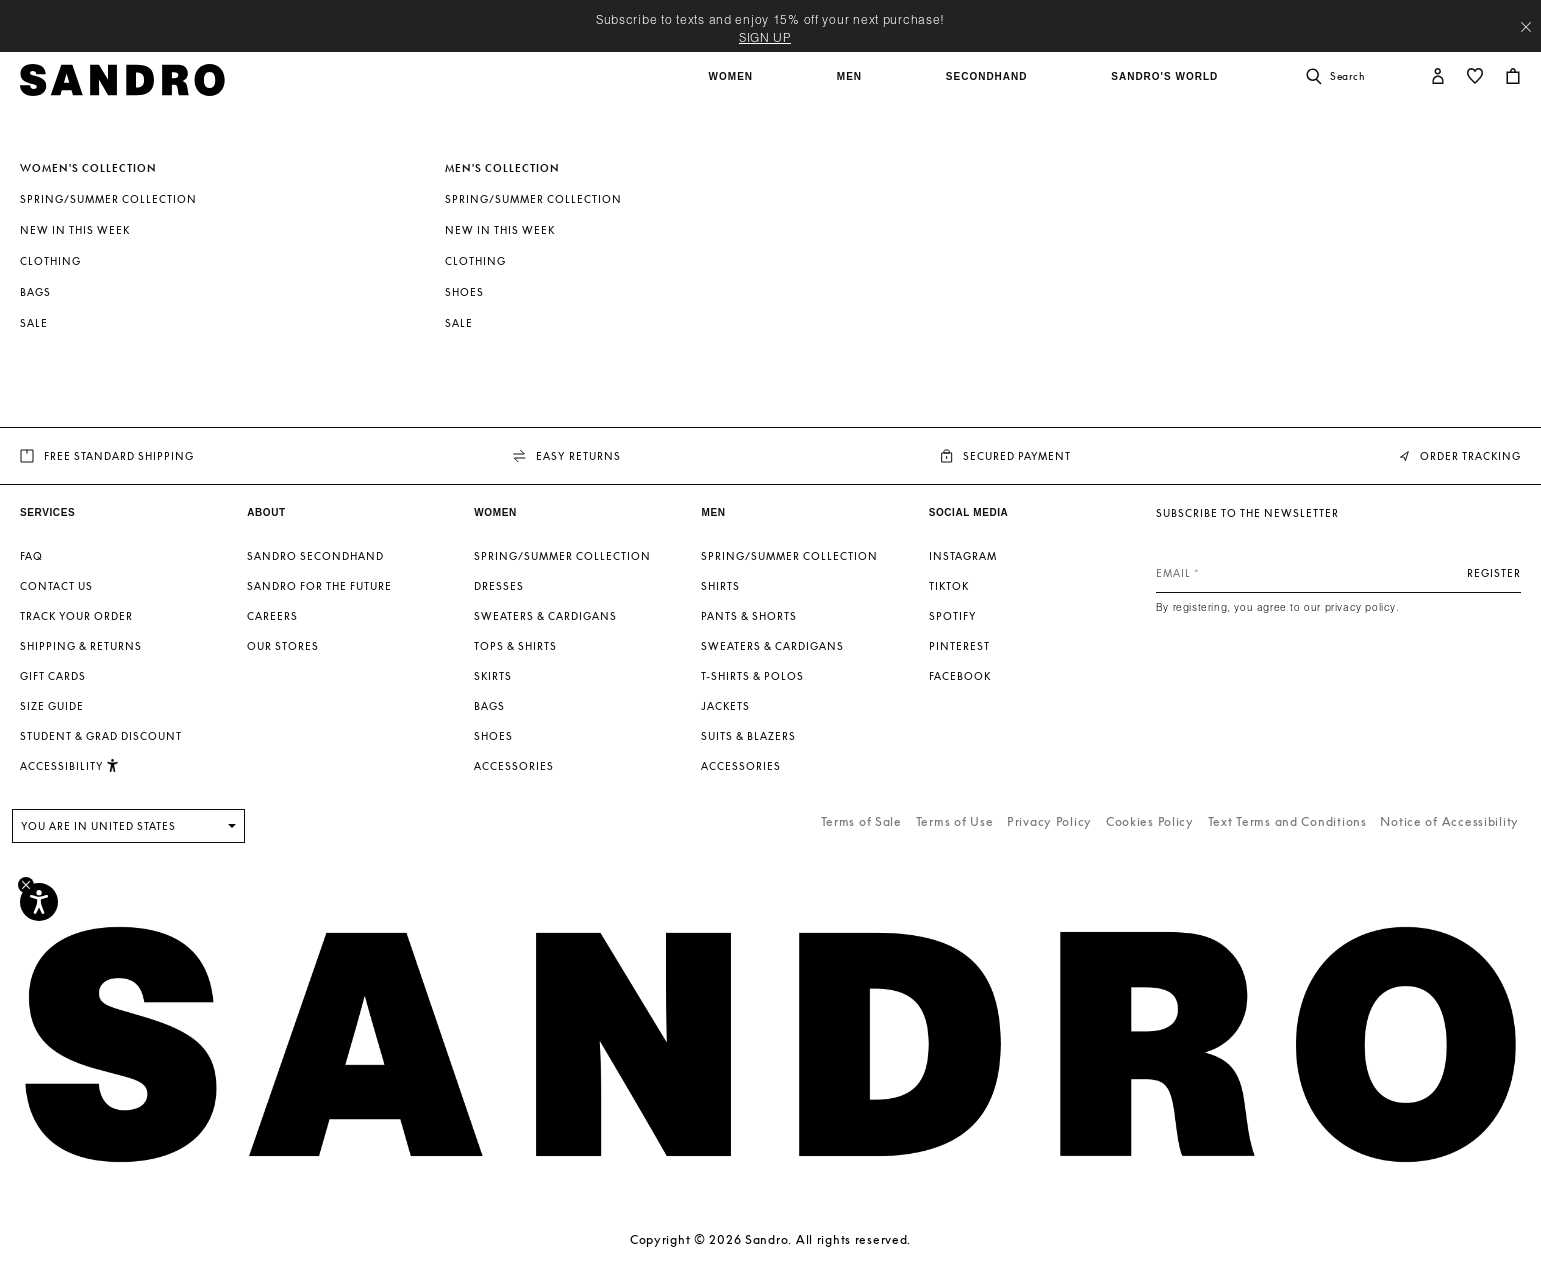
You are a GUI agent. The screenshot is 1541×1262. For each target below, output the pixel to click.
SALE (34, 323)
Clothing (50, 261)
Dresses (499, 586)
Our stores (283, 646)
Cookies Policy (1150, 821)
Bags (35, 292)
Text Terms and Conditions (1287, 821)
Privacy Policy (1049, 821)
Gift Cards (53, 676)
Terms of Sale (861, 821)
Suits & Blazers (748, 736)
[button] (733, 87)
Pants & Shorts (749, 616)
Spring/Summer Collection (108, 199)
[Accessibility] (39, 902)
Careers (272, 616)
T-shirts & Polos (752, 676)
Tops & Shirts (515, 646)
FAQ (31, 556)
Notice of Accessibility (1449, 821)
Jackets (725, 706)
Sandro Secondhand (315, 556)
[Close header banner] (1526, 27)
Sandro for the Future (319, 586)
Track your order (76, 616)
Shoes (464, 292)
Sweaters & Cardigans (545, 616)
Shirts (720, 586)
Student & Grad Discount (101, 736)
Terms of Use (955, 821)
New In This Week (75, 230)
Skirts (493, 676)
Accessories (514, 766)
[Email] (1338, 573)
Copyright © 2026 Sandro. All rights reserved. (770, 1239)
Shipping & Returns (81, 646)
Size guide (52, 706)
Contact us (56, 586)
